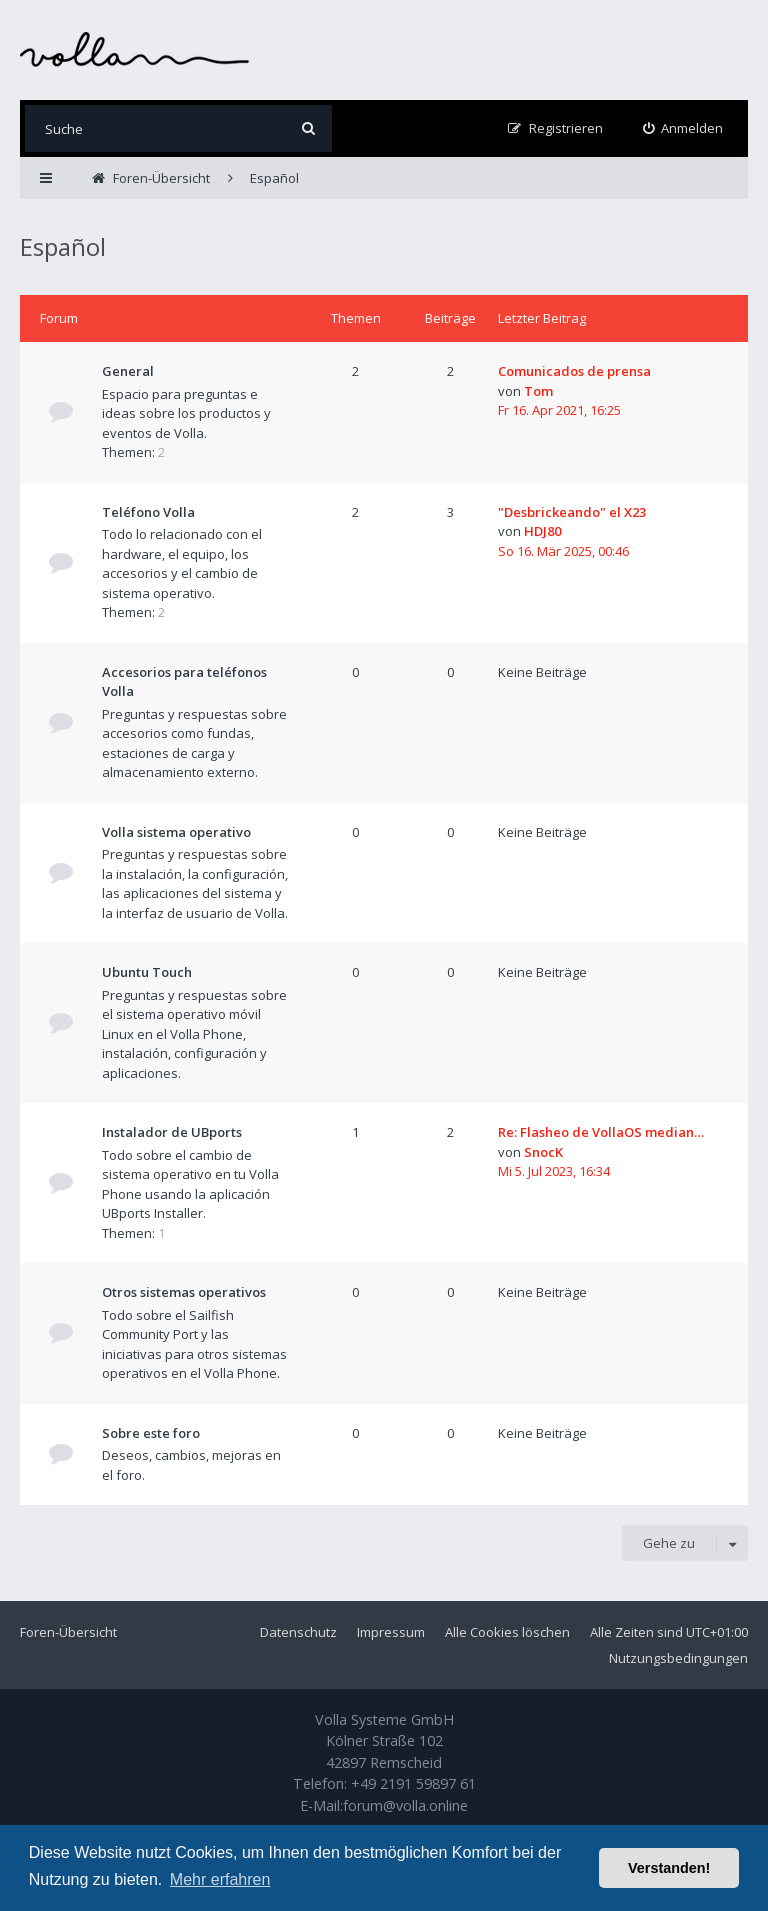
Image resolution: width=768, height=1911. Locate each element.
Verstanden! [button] (669, 1868)
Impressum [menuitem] (391, 1632)
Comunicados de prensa (574, 371)
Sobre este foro (151, 1433)
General (128, 371)
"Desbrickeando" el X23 (572, 512)
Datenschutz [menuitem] (298, 1632)
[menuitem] (683, 128)
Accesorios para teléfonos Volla (184, 682)
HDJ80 (542, 531)
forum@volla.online (405, 1805)
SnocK (543, 1152)
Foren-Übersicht (68, 1632)
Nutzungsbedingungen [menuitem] (678, 1658)
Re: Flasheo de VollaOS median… (601, 1132)
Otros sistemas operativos (184, 1292)
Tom (538, 391)
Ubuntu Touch (147, 972)
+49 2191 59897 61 (413, 1783)
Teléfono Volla (148, 512)
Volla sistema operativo (176, 832)
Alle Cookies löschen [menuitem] (507, 1632)
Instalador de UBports (172, 1132)
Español (63, 246)
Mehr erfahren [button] (220, 1879)
